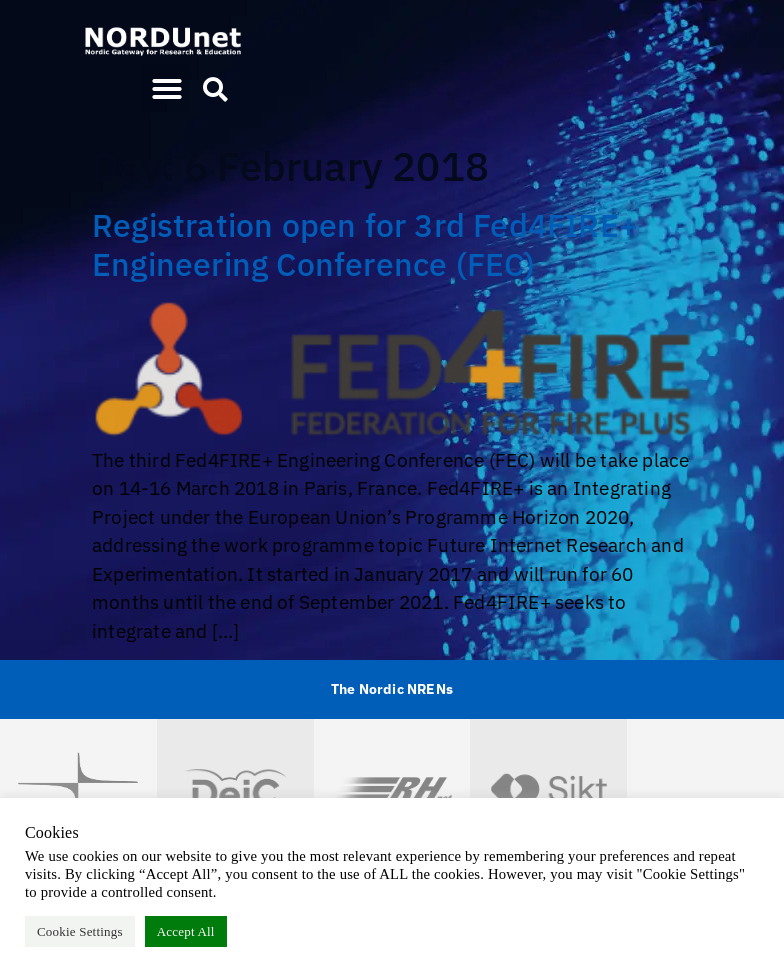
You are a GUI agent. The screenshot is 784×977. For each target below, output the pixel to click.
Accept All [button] (186, 931)
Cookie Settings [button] (80, 931)
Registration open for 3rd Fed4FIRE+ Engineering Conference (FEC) (365, 244)
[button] (167, 89)
